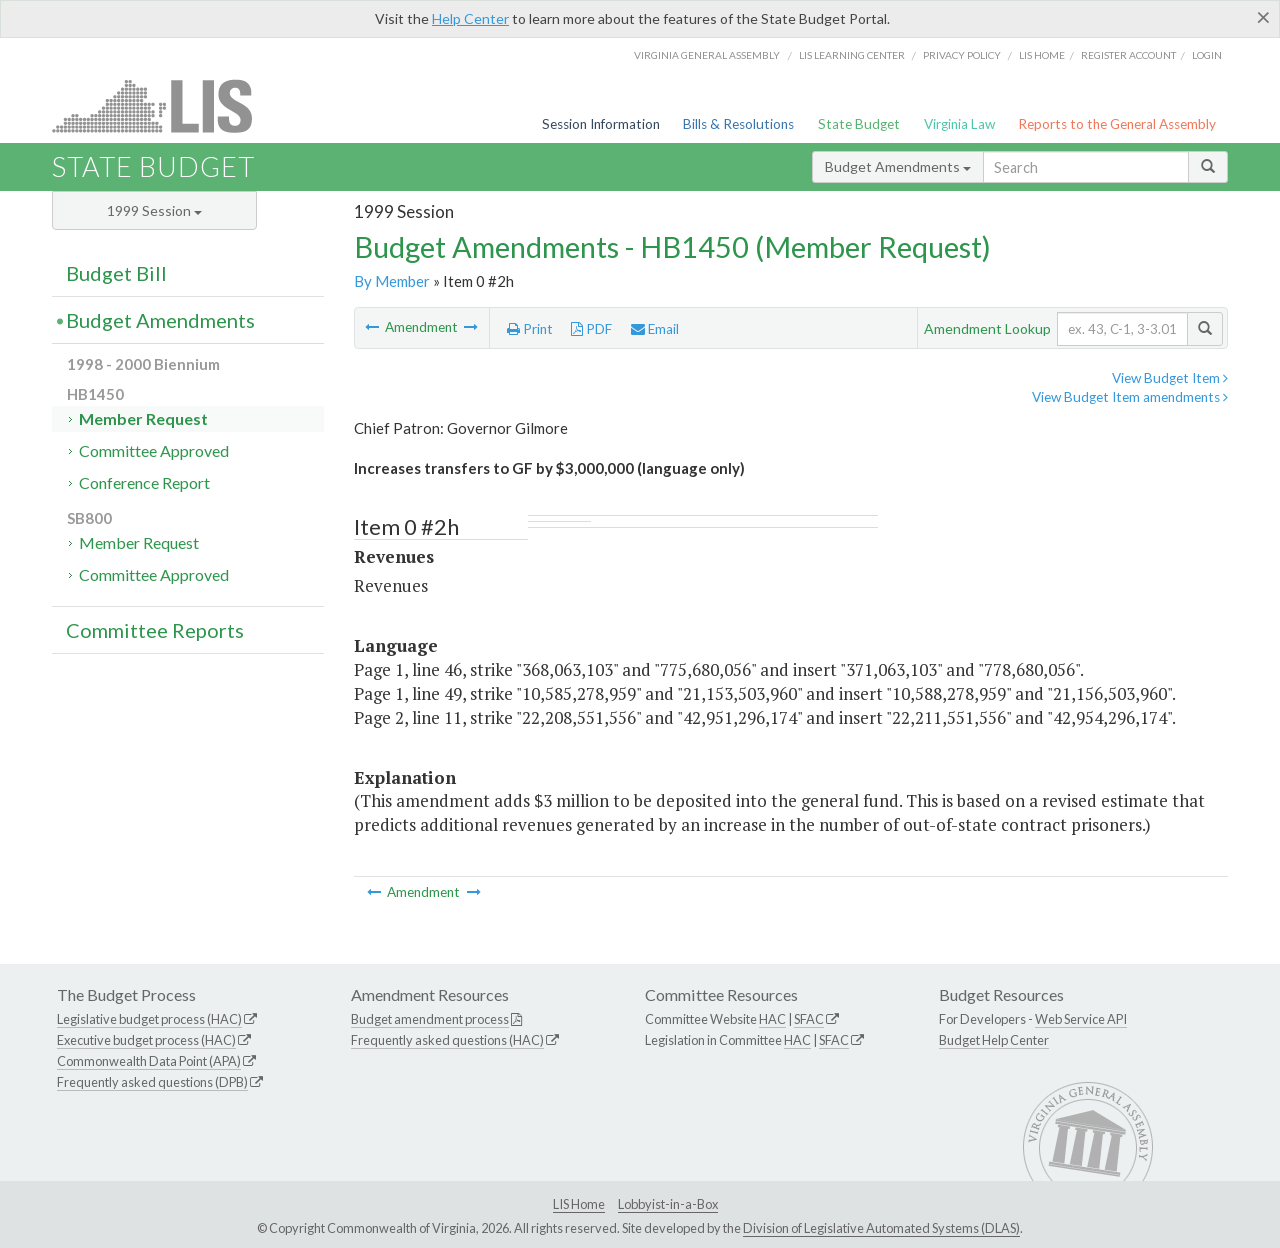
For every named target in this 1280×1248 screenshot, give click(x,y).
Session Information (601, 124)
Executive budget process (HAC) (146, 1040)
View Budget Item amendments (1130, 397)
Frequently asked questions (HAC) (447, 1040)
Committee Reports (155, 630)
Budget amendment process (430, 1019)
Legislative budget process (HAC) (149, 1019)
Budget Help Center (994, 1040)
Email (655, 329)
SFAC (809, 1019)
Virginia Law (959, 124)
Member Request (143, 418)
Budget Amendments (898, 166)
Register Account (1128, 55)
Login (1207, 55)
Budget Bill (116, 273)
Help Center (470, 18)
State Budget (859, 124)
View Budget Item (1170, 378)
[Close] (1263, 17)
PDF (591, 329)
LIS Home (579, 1204)
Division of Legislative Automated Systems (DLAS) (881, 1228)
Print (530, 329)
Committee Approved (154, 450)
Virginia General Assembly (707, 55)
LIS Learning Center (852, 55)
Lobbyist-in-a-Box (668, 1204)
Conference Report (144, 482)
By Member (392, 281)
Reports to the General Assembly (1117, 124)
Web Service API (1081, 1019)
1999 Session (154, 210)
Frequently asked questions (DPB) (152, 1082)
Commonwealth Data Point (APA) (149, 1061)
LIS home (1042, 55)
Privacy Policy (962, 55)
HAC (772, 1019)
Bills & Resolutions (738, 124)
